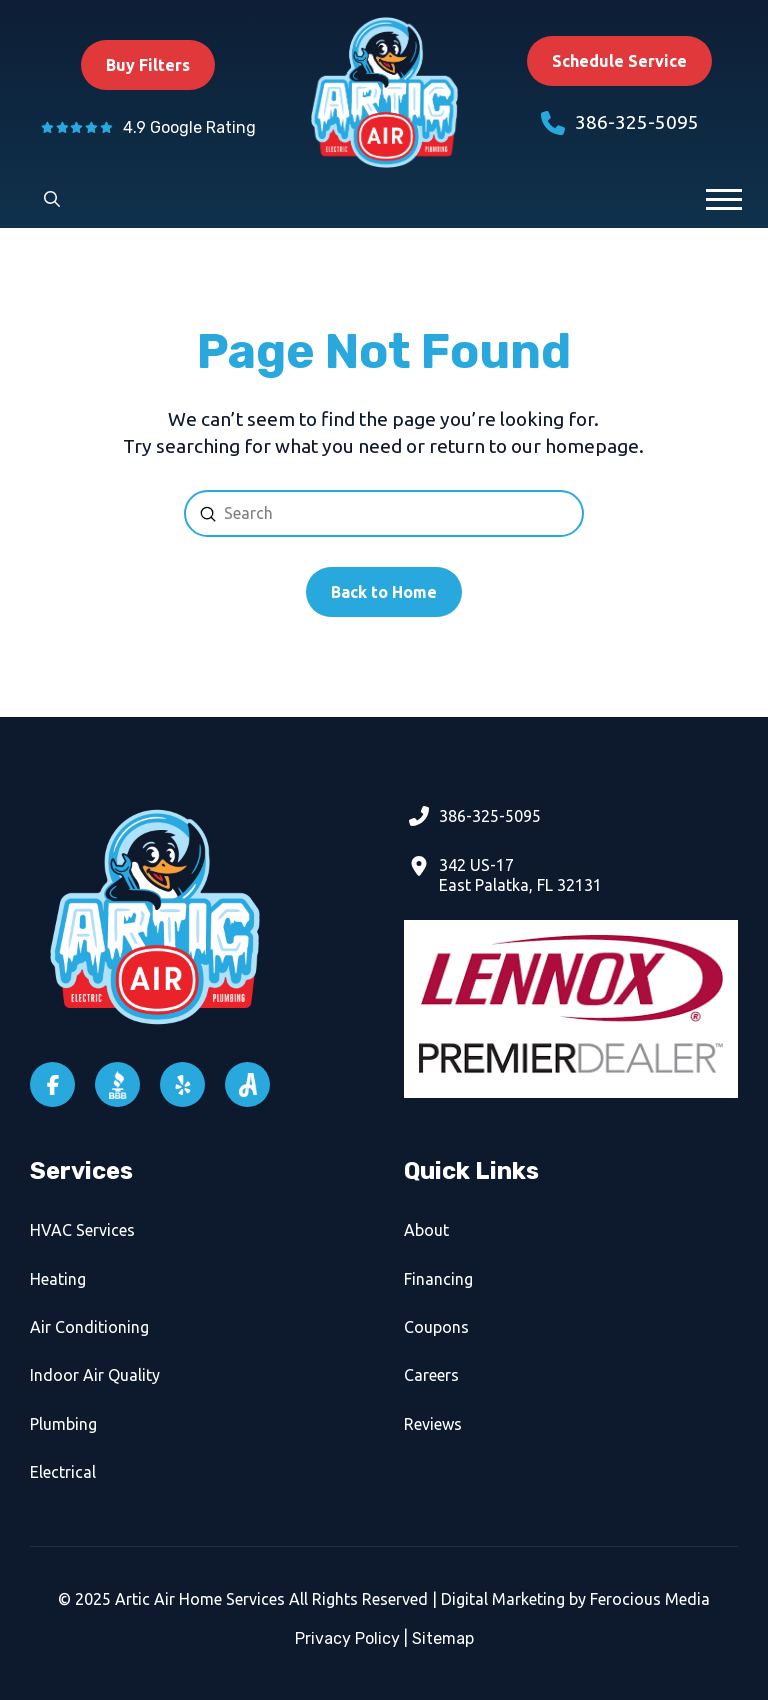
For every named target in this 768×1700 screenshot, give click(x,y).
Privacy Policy (347, 1638)
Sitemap (443, 1638)
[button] (52, 199)
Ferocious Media (650, 1599)
